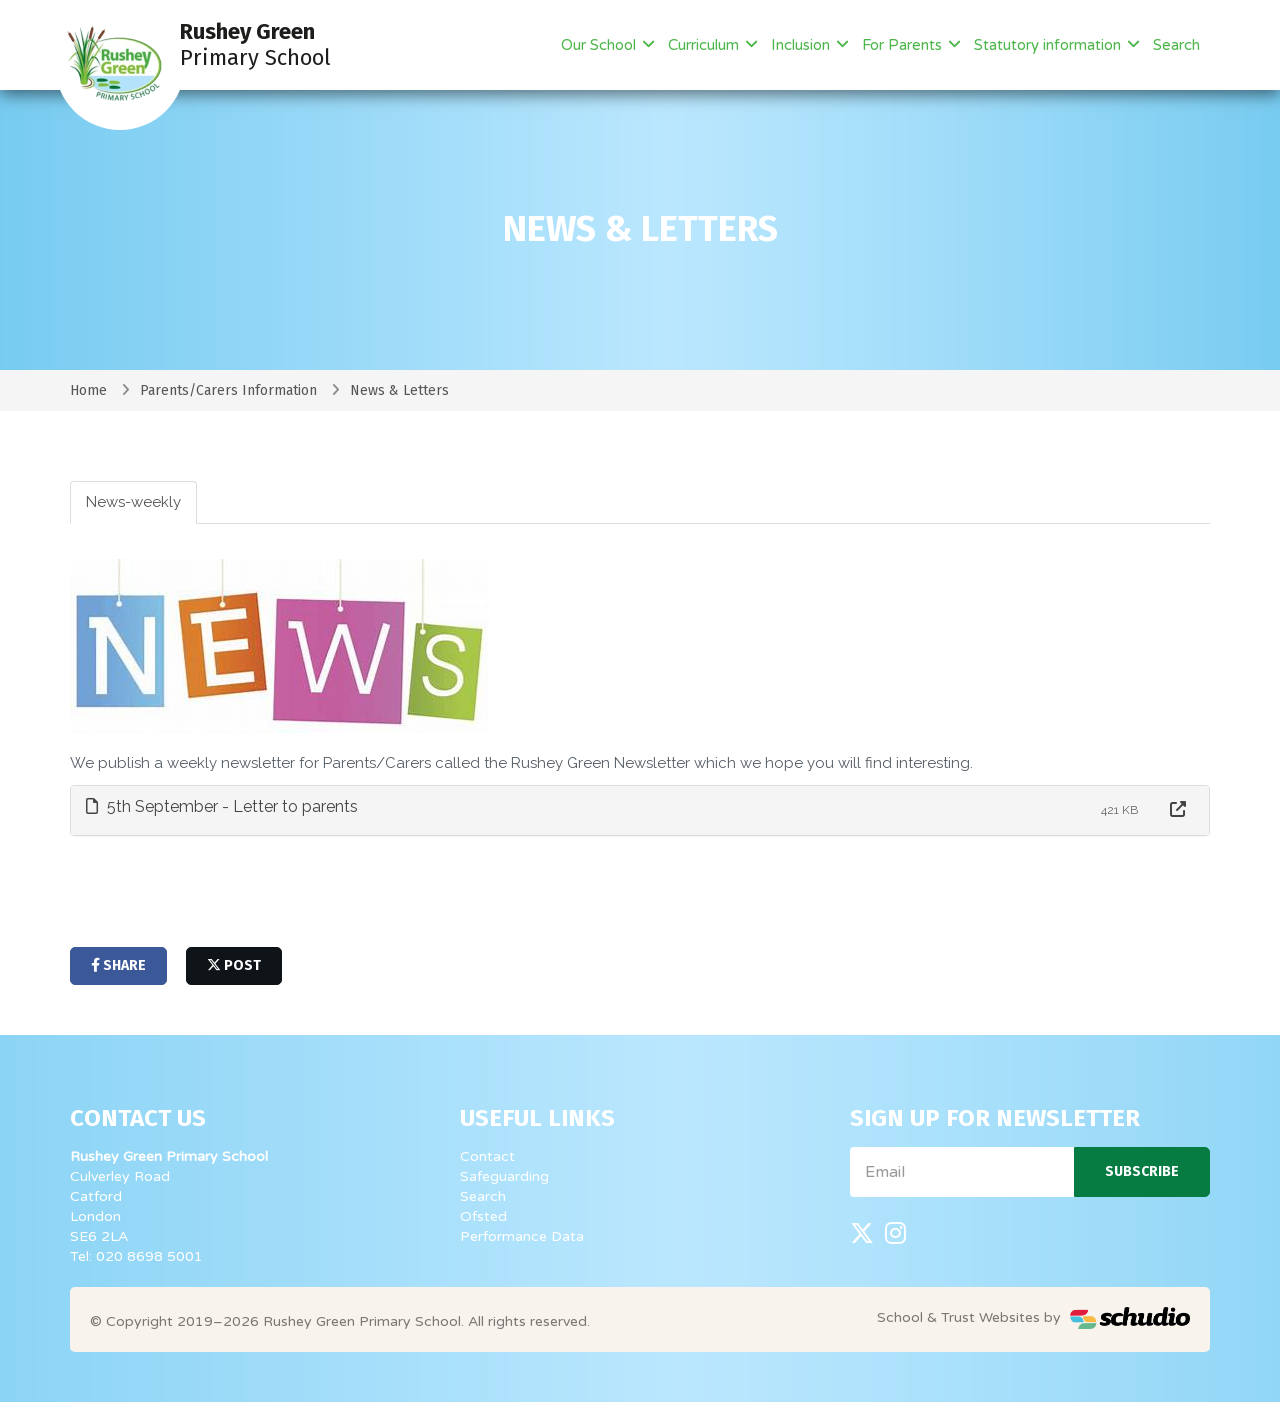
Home (88, 390)
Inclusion (802, 45)
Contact (487, 1156)
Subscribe (1142, 1171)
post (234, 965)
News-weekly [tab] (133, 502)
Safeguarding (504, 1176)
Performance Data (522, 1236)
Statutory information (1049, 45)
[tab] (640, 810)
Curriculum (705, 45)
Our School (600, 45)
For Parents (904, 45)
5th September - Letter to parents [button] (222, 806)
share (118, 965)
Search (1176, 45)
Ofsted (483, 1216)
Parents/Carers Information (228, 390)
